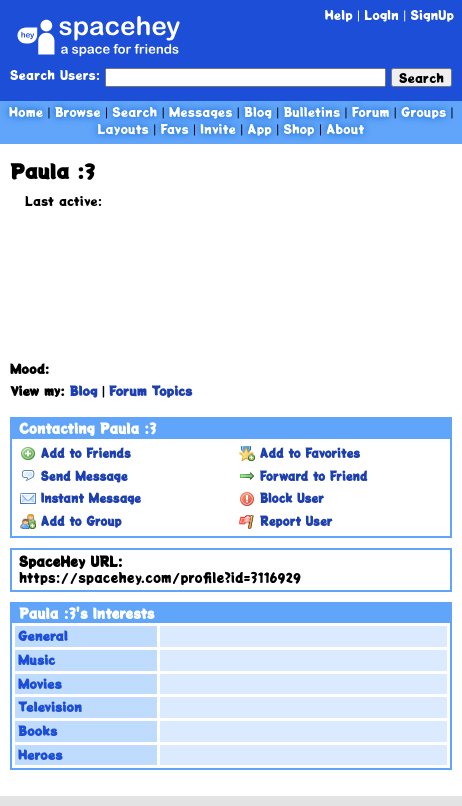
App (260, 128)
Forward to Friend (303, 476)
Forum (371, 111)
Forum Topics (150, 390)
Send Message (73, 476)
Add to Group (70, 521)
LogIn (381, 14)
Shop (298, 128)
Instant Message (80, 498)
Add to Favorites (299, 453)
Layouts (122, 128)
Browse (78, 111)
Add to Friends (75, 453)
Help (339, 14)
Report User (285, 521)
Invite (218, 128)
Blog (258, 111)
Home (26, 111)
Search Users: (55, 75)
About (345, 128)
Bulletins (311, 111)
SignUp (432, 14)
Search (421, 77)
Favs (174, 128)
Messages (201, 111)
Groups (423, 111)
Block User (281, 498)
